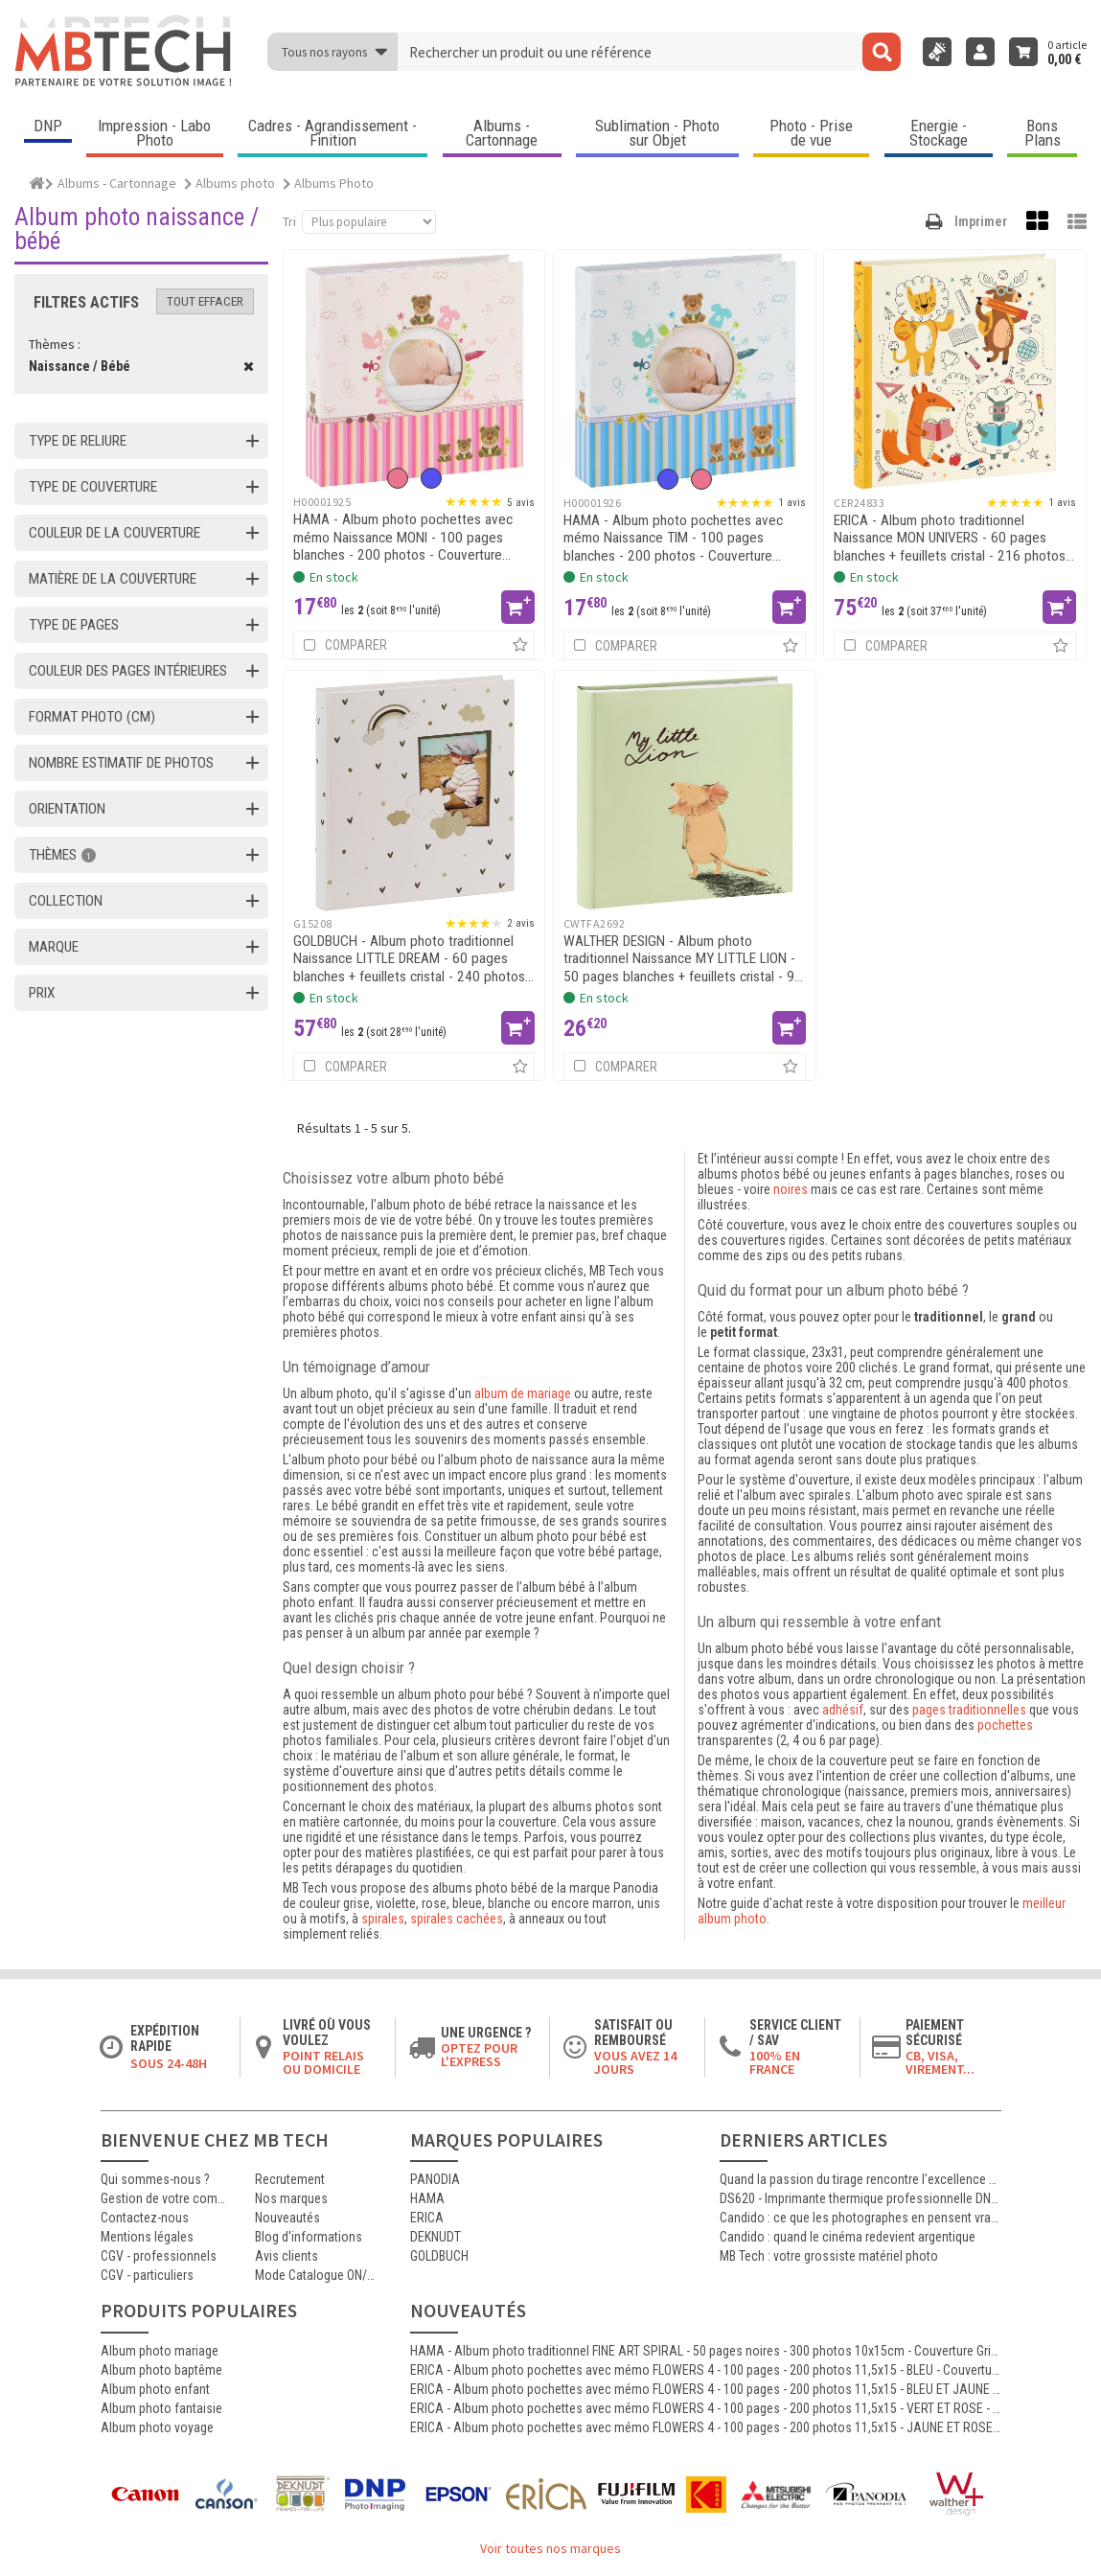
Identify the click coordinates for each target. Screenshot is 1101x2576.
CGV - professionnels (159, 2256)
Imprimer (980, 221)
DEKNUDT (435, 2236)
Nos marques (291, 2198)
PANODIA (435, 2179)
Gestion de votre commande (164, 2198)
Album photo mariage (159, 2350)
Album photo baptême (161, 2370)
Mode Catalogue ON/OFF (318, 2275)
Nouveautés (287, 2217)
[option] (397, 478)
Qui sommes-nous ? (155, 2179)
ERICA (427, 2217)
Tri (289, 221)
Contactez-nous (145, 2217)
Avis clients (286, 2256)
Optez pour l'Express (479, 2054)
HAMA (427, 2198)
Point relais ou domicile (323, 2062)
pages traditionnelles (969, 1709)
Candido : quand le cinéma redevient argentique (847, 2236)
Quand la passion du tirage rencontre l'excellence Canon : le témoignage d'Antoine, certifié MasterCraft (860, 2179)
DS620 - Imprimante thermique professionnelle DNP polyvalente (860, 2198)
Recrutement (290, 2179)
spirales (382, 1918)
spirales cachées (456, 1918)
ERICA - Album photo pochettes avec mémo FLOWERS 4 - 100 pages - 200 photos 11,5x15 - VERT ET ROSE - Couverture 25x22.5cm (705, 2408)
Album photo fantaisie (161, 2408)
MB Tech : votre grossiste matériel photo (829, 2256)
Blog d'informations (308, 2236)
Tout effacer (205, 301)
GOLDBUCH (439, 2256)
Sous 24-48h (168, 2063)
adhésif (842, 1709)
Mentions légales (147, 2236)
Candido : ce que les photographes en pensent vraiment (860, 2217)
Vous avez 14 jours (635, 2062)
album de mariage (522, 1393)
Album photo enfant (155, 2389)
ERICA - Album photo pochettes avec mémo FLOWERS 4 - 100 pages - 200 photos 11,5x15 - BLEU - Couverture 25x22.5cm (705, 2370)
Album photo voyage (157, 2427)
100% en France (774, 2062)
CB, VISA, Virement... (940, 2062)
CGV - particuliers (147, 2275)
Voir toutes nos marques (550, 2548)
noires (790, 1189)
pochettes (1005, 1725)
